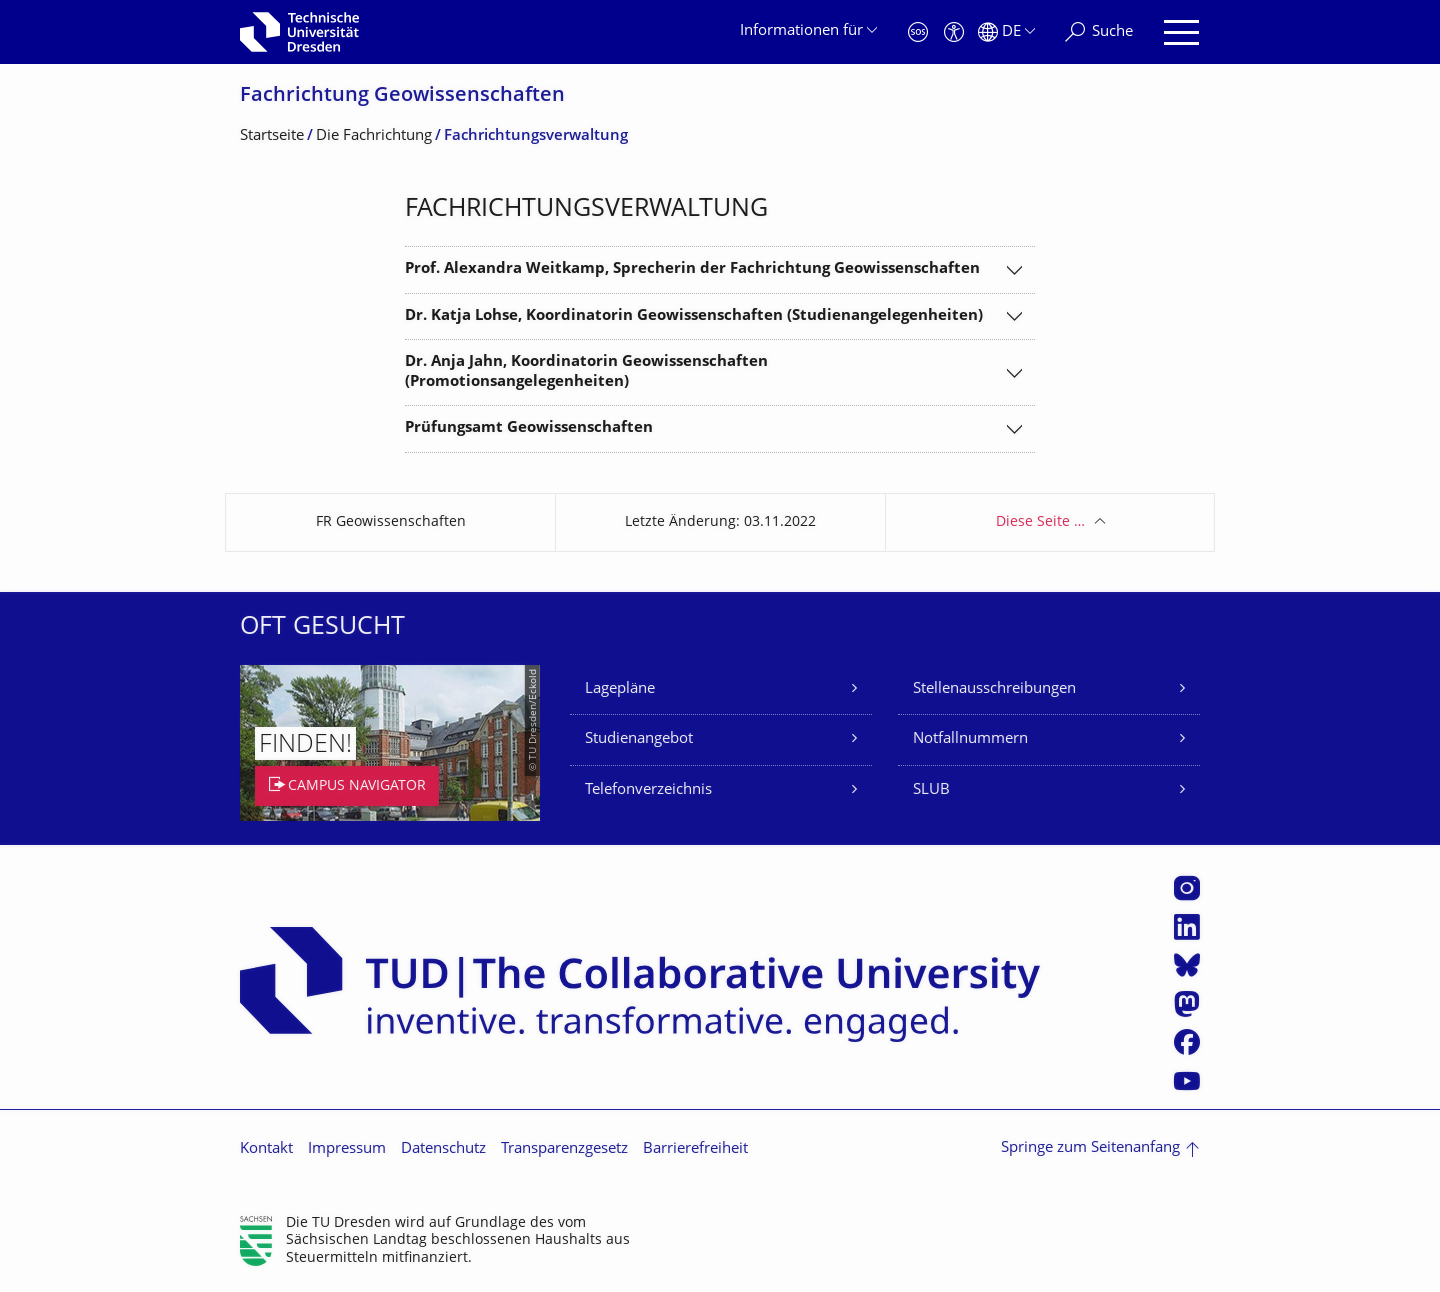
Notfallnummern (970, 739)
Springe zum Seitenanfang (1090, 1148)
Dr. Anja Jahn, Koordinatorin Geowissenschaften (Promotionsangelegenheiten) (586, 372)
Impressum (347, 1149)
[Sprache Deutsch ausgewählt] (1006, 32)
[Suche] (1099, 32)
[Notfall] (918, 32)
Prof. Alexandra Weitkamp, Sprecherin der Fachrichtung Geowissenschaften (692, 269)
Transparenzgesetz (564, 1149)
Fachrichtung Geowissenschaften (402, 96)
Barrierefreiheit (695, 1149)
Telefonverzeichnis (648, 790)
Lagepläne (620, 689)
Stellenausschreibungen (994, 689)
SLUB (931, 790)
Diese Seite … (1040, 522)
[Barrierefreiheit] (954, 32)
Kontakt (266, 1149)
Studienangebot (639, 739)
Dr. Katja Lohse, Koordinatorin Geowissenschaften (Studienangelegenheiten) (694, 316)
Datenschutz (443, 1149)
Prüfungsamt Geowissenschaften (529, 428)
